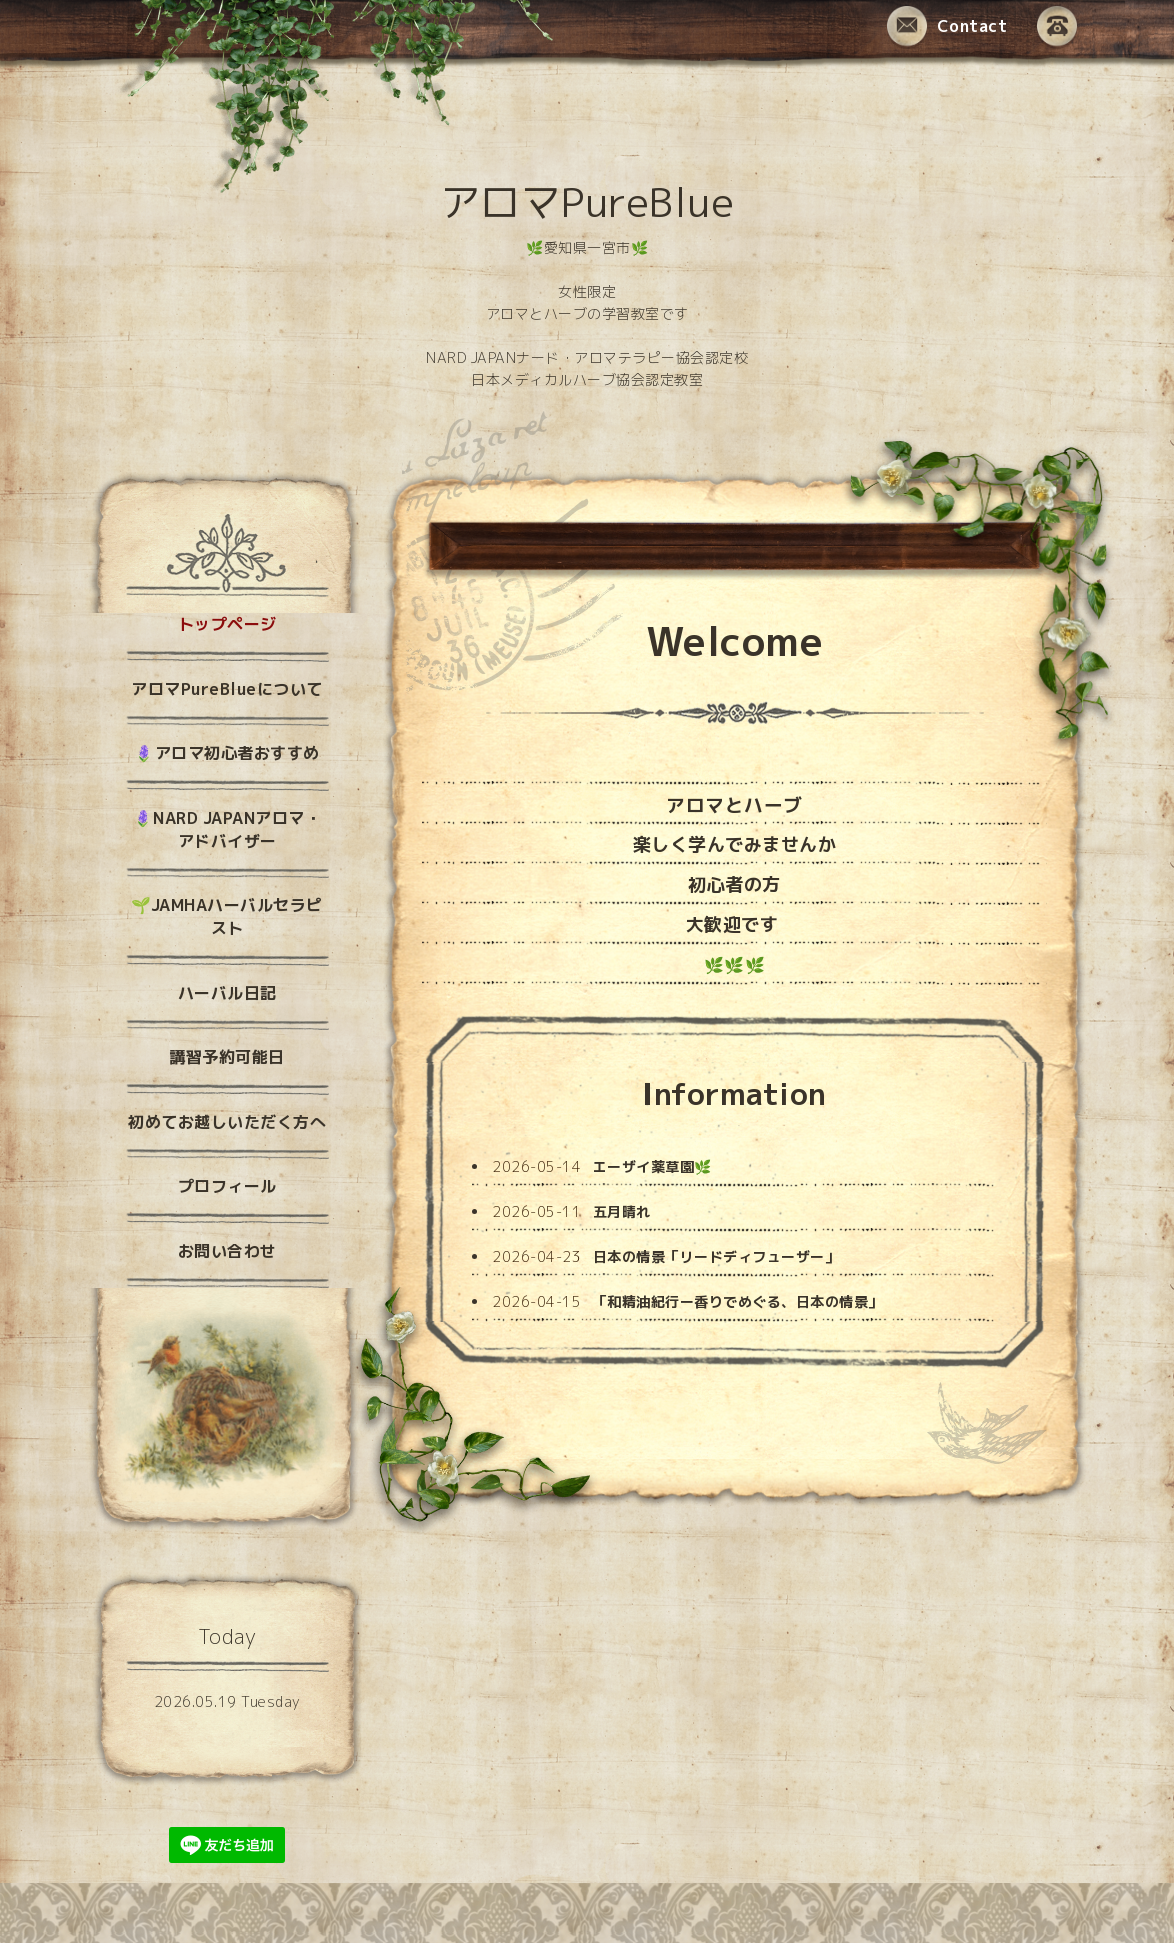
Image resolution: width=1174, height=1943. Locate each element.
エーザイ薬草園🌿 (652, 1166)
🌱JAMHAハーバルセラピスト (227, 916)
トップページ (227, 624)
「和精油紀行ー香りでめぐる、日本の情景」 (738, 1301)
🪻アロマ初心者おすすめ (227, 753)
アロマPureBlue (587, 202)
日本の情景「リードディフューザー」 (716, 1256)
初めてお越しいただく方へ (227, 1122)
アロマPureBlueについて (227, 689)
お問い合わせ (227, 1251)
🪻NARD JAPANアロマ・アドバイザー (227, 829)
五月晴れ (622, 1211)
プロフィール (227, 1186)
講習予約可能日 (227, 1057)
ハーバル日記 (227, 993)
